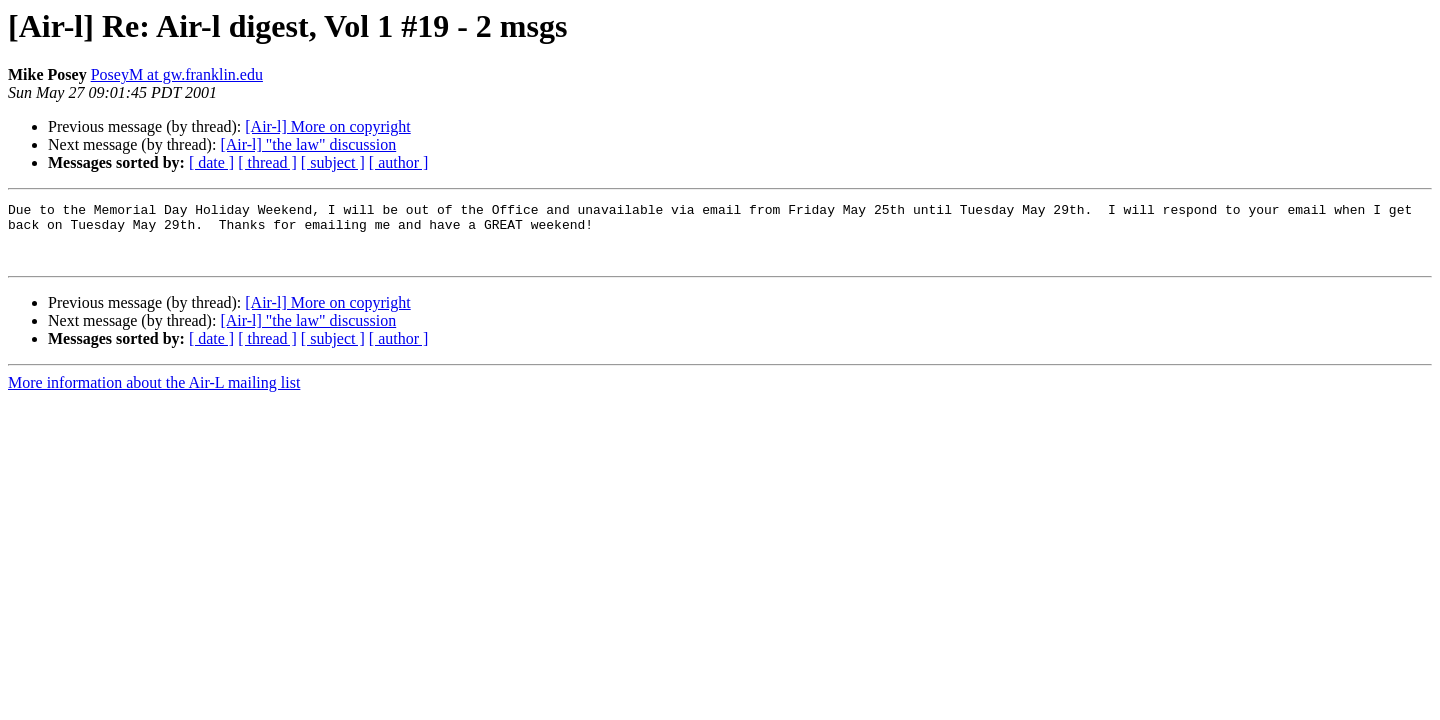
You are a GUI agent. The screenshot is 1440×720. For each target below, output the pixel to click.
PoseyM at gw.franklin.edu (177, 74)
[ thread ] (267, 162)
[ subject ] (333, 162)
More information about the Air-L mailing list (154, 394)
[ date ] (211, 162)
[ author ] (399, 162)
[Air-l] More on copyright (327, 126)
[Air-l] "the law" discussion (308, 144)
